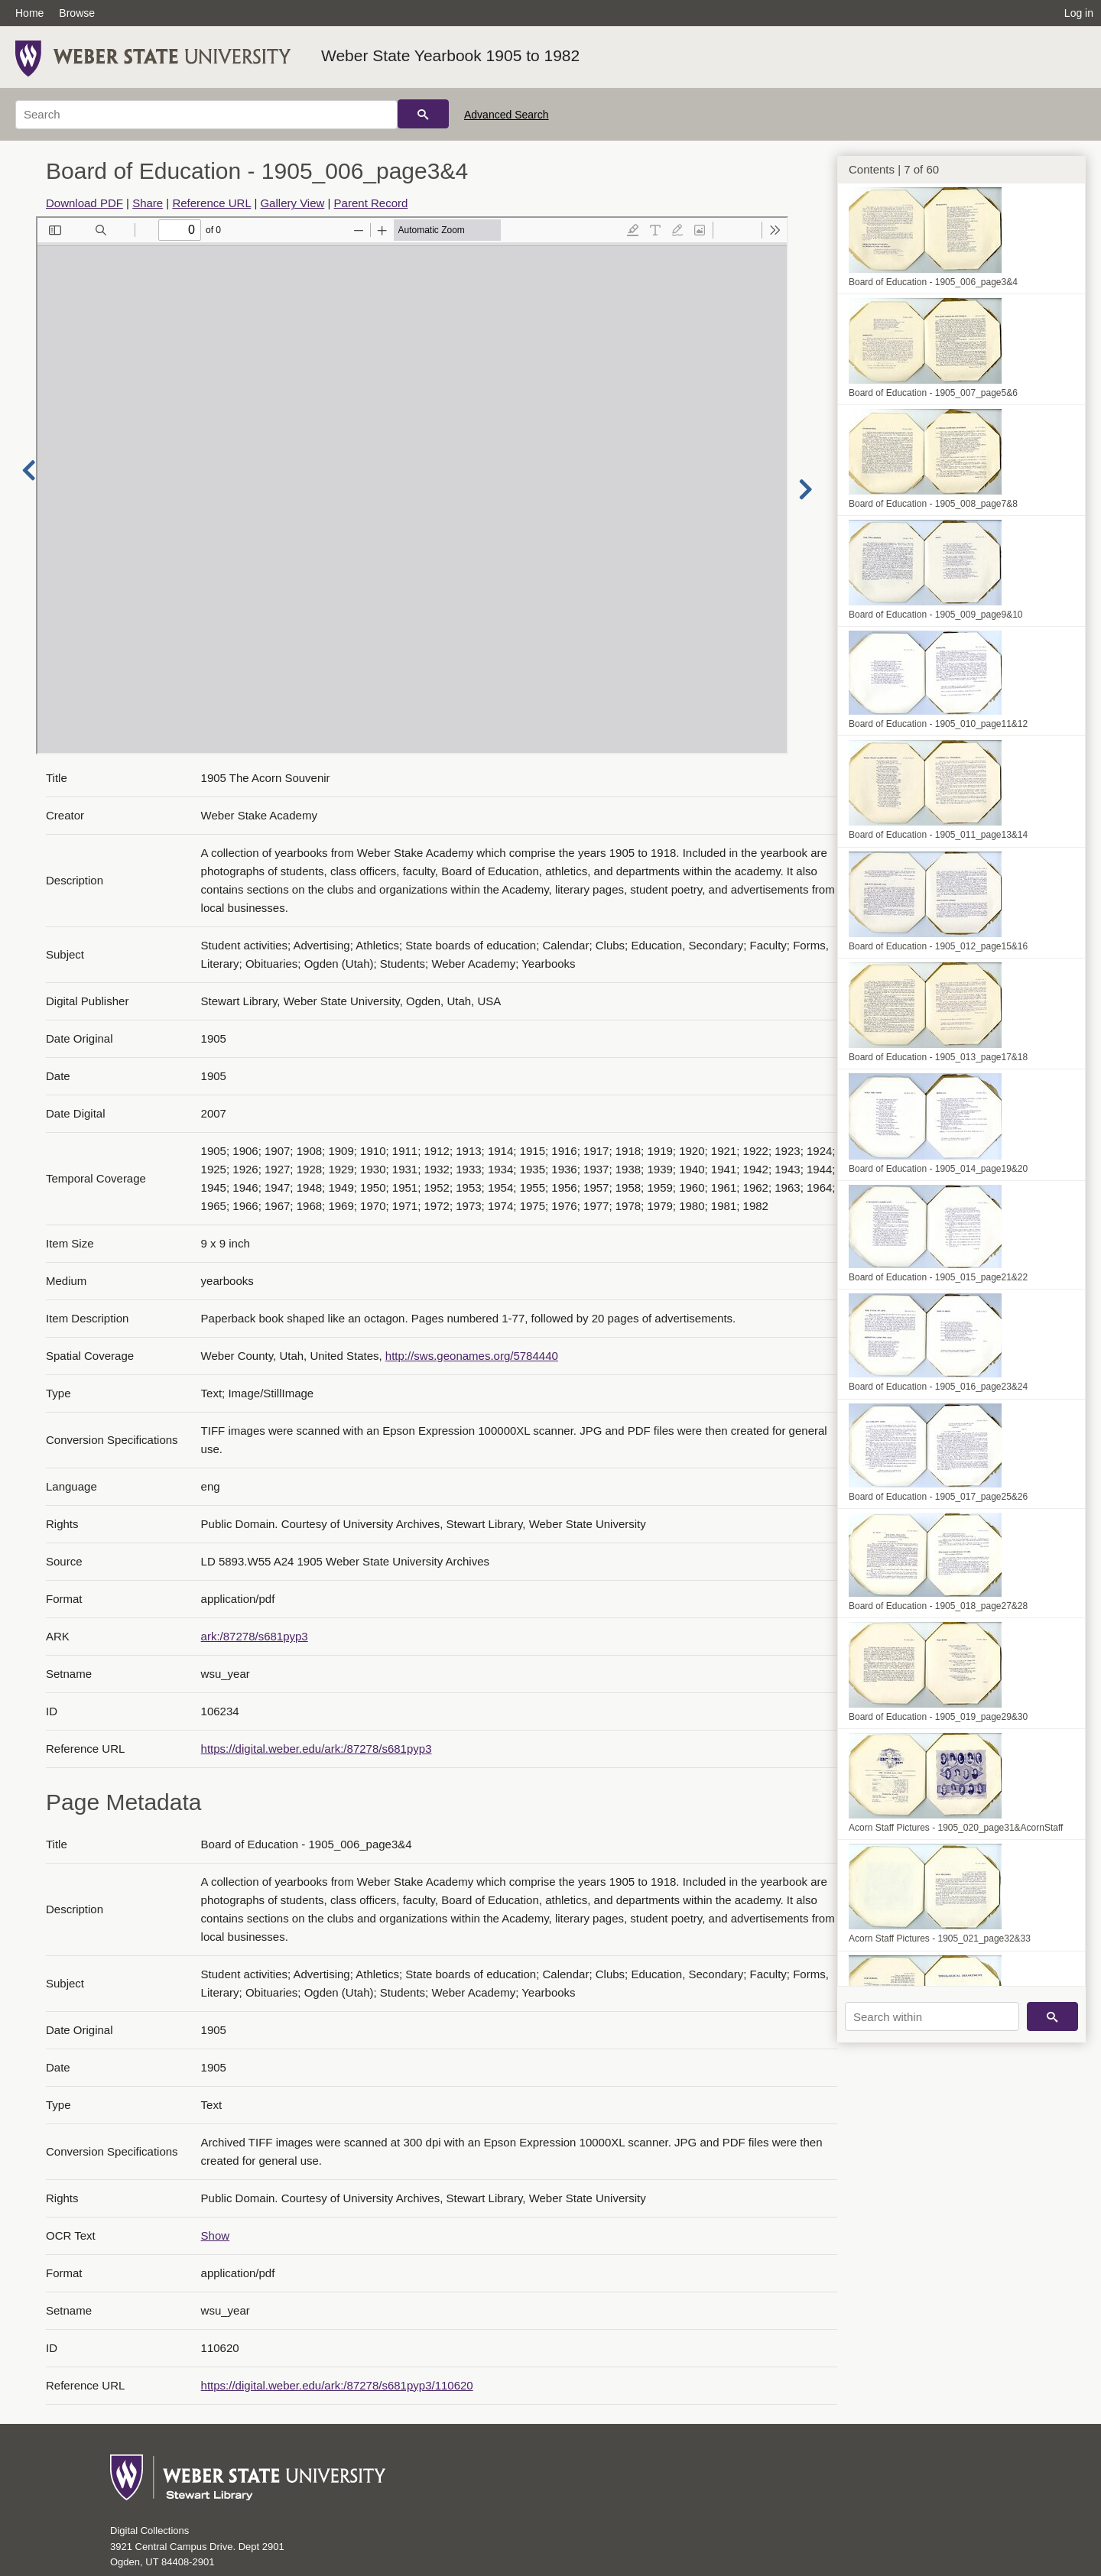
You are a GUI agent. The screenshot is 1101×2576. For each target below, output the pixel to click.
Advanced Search (506, 115)
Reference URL (211, 202)
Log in (1078, 13)
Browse (77, 13)
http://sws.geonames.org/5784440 (471, 1355)
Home (29, 13)
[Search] (206, 114)
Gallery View (292, 202)
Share (147, 202)
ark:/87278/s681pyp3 (254, 1636)
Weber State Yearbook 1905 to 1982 (450, 55)
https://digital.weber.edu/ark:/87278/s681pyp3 (316, 1748)
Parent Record (371, 202)
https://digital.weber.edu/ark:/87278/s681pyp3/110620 (337, 2385)
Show (215, 2235)
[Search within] (932, 2016)
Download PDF (84, 202)
